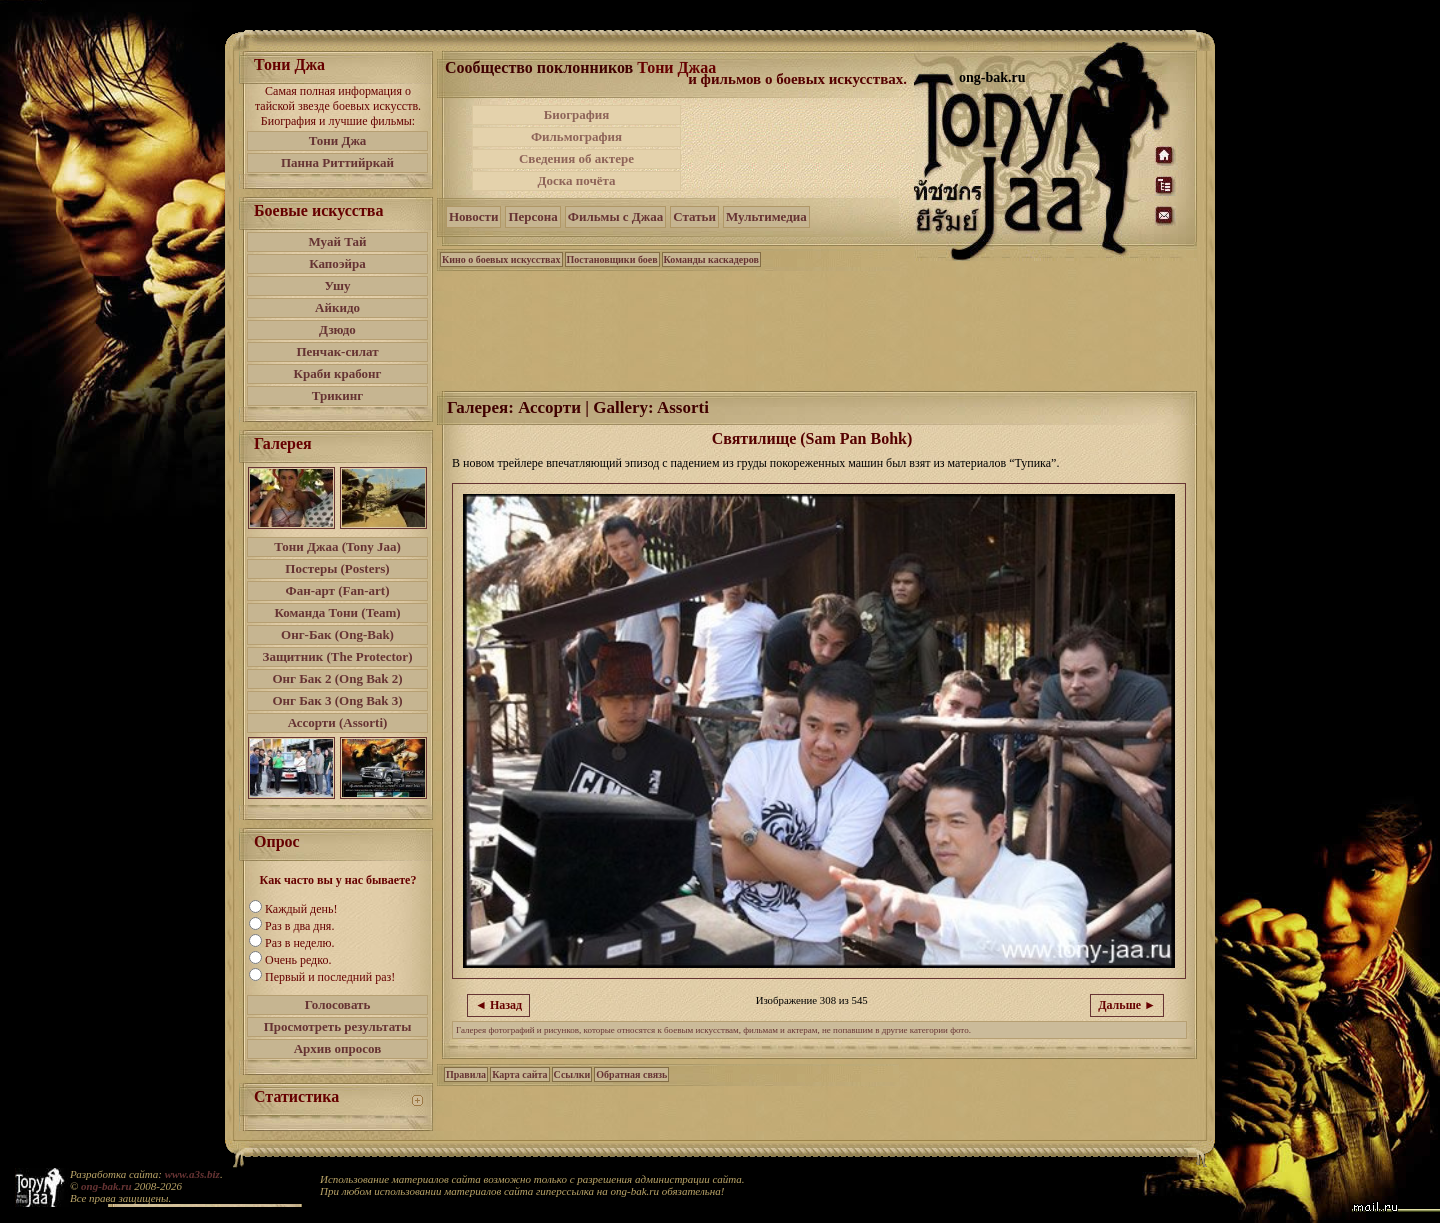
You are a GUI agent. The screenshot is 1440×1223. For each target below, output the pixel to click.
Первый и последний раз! (330, 977)
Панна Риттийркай (337, 162)
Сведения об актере (576, 158)
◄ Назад (498, 1005)
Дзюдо (337, 329)
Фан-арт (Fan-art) (338, 590)
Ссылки (572, 1074)
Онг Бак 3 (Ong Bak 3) (337, 700)
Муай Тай (337, 241)
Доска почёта (576, 180)
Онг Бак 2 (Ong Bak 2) (337, 678)
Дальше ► (1127, 1005)
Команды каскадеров (711, 259)
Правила (466, 1074)
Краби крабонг (338, 373)
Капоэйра (337, 263)
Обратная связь (631, 1074)
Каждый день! (301, 909)
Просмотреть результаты (338, 1026)
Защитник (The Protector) (338, 656)
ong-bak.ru (106, 1186)
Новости (473, 216)
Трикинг (337, 395)
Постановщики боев (612, 259)
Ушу (338, 285)
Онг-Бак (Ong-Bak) (337, 634)
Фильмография (576, 136)
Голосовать (338, 1004)
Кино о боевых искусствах (501, 259)
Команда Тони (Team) (337, 612)
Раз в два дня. (299, 926)
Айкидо (337, 307)
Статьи (694, 216)
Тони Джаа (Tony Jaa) (337, 546)
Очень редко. (298, 960)
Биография (577, 114)
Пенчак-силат (337, 351)
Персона (532, 216)
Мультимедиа (766, 216)
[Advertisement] (799, 148)
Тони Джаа (676, 67)
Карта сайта (519, 1074)
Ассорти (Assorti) (338, 722)
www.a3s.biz (192, 1174)
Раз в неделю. (299, 943)
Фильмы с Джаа (615, 216)
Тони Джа (338, 140)
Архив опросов (338, 1048)
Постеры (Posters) (337, 568)
